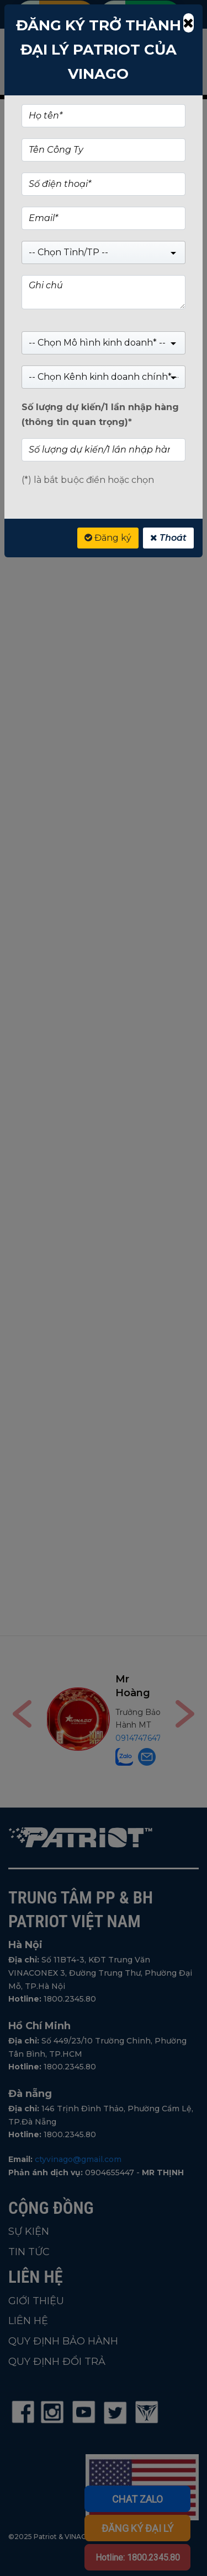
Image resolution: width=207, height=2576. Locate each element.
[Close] (188, 23)
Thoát (168, 538)
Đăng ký (107, 538)
